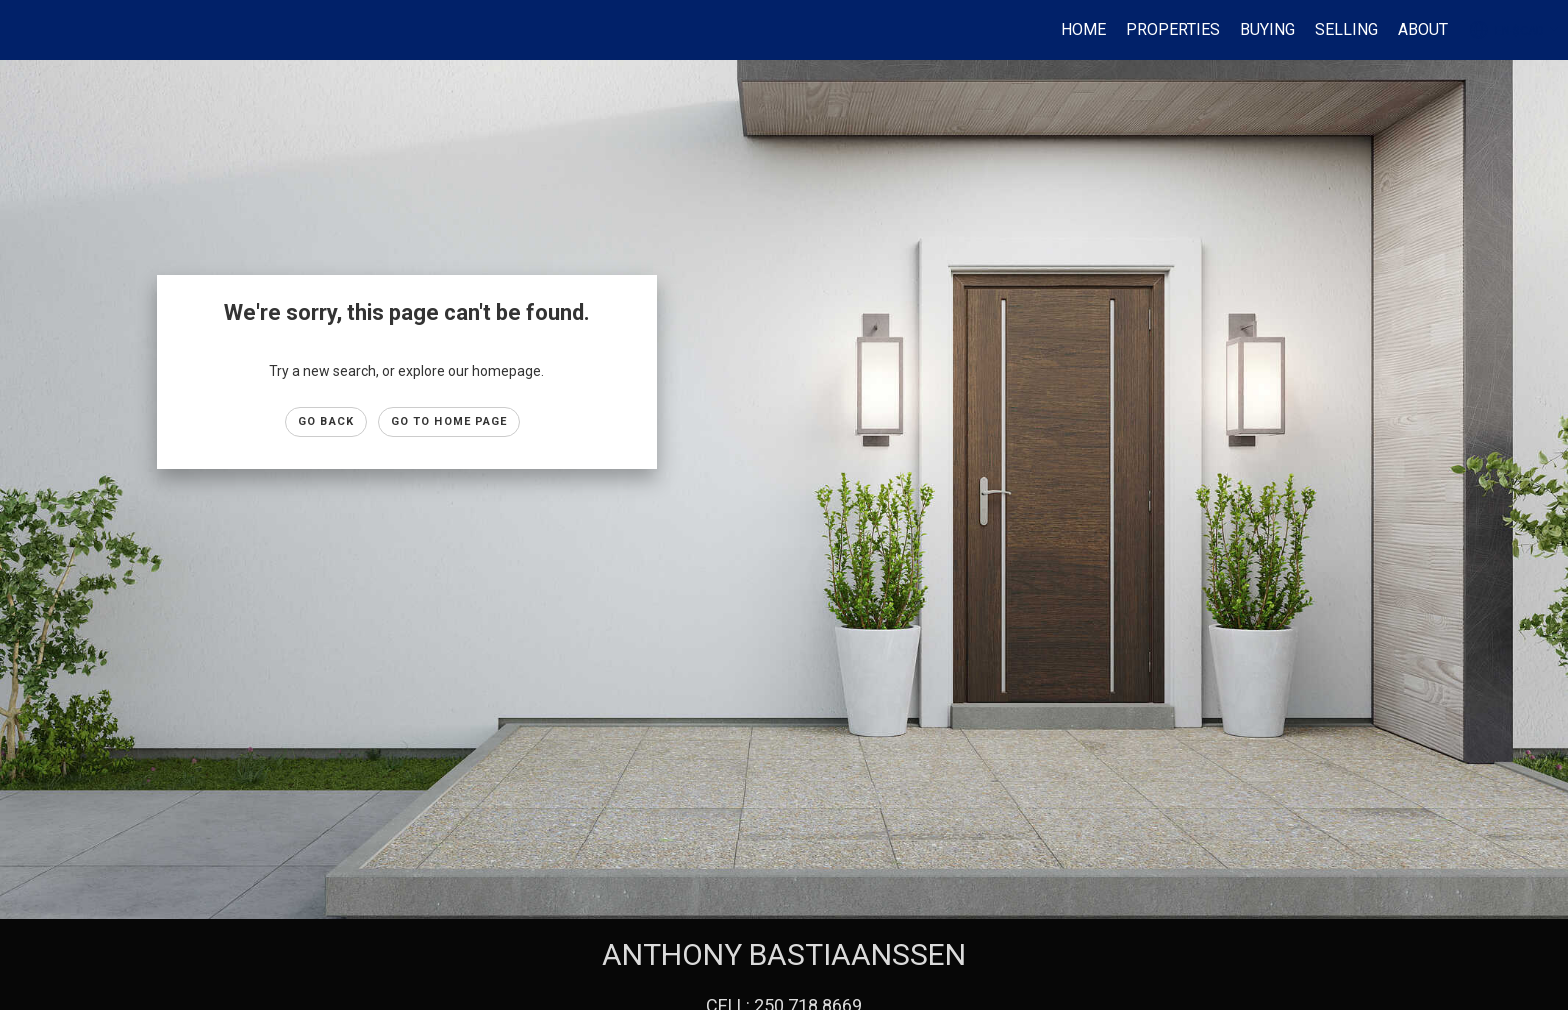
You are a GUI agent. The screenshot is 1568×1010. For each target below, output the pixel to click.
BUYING (1267, 29)
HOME (1083, 29)
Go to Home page (449, 421)
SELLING (1346, 29)
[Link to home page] (25, 30)
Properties (1173, 29)
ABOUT (1423, 29)
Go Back (326, 421)
